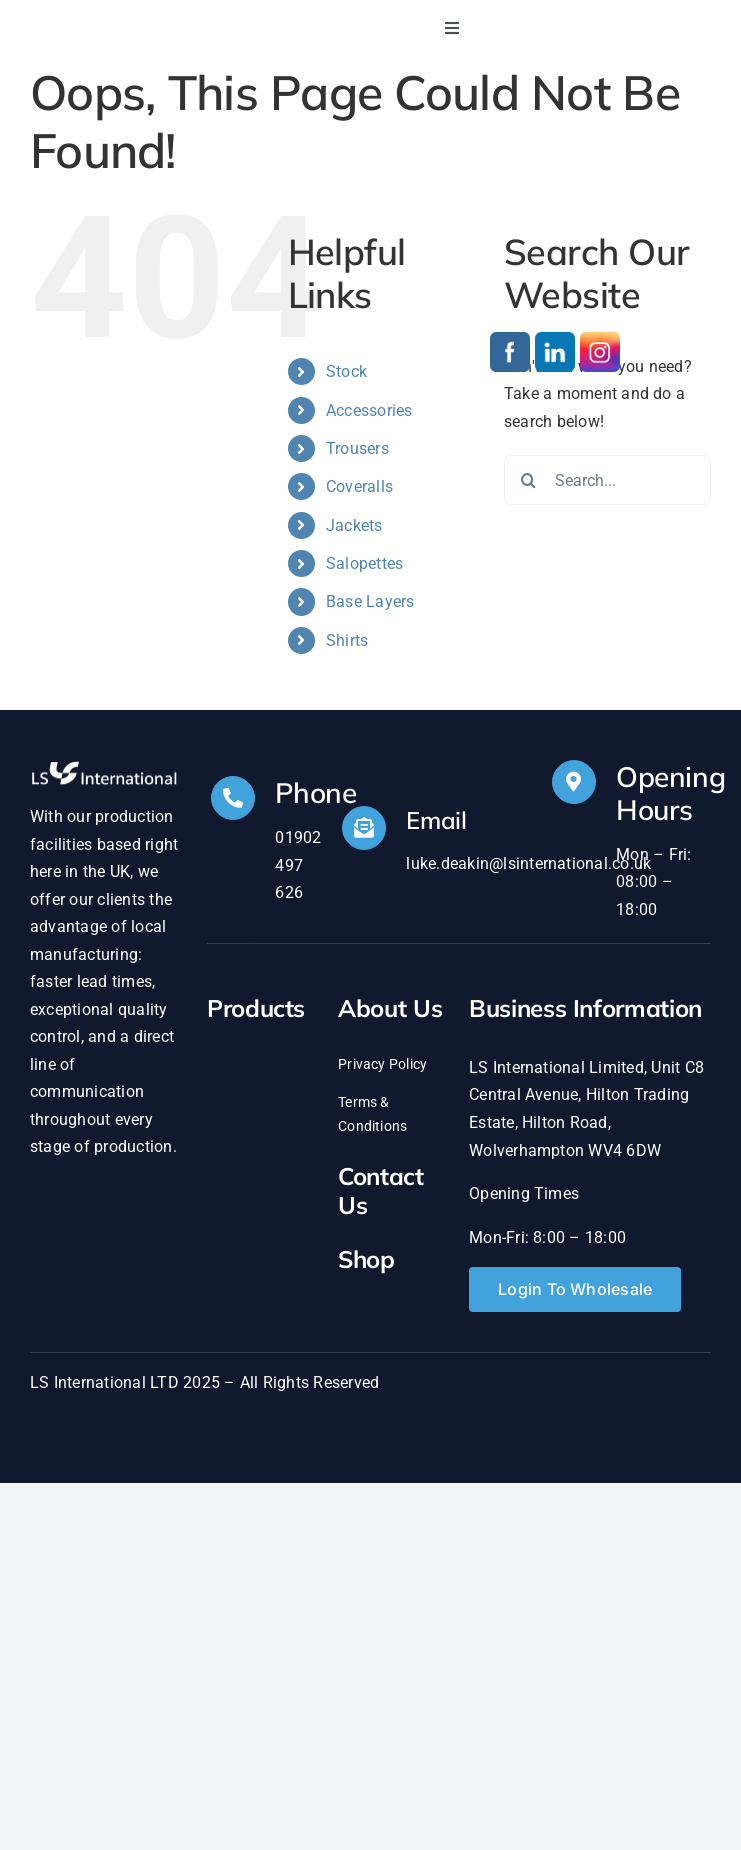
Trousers (357, 448)
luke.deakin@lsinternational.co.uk (528, 863)
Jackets (354, 525)
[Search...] (607, 480)
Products (256, 1008)
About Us (390, 1008)
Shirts (347, 640)
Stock (346, 371)
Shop (366, 1259)
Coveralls (359, 486)
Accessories (369, 410)
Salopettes (364, 563)
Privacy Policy (382, 1064)
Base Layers (370, 601)
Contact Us (380, 1190)
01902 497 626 (298, 865)
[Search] (529, 480)
